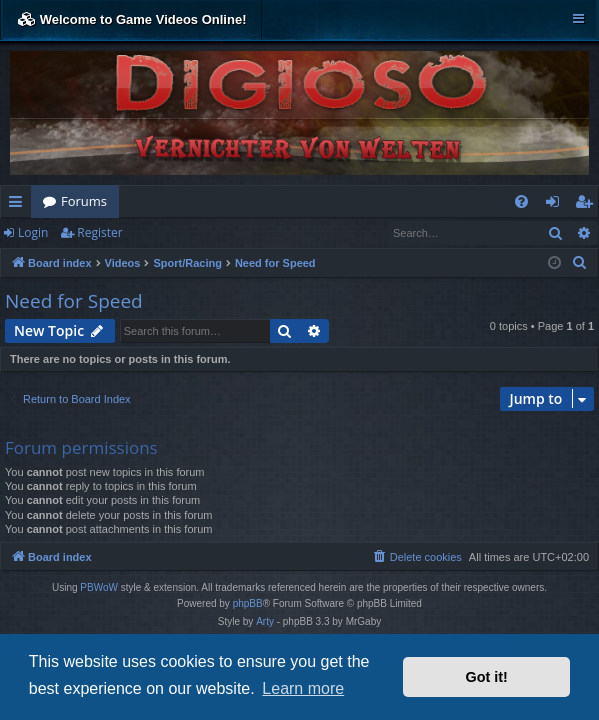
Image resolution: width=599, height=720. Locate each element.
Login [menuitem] (556, 205)
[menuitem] (521, 201)
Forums (84, 201)
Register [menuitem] (588, 205)
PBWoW (99, 587)
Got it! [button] (487, 677)
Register (99, 232)
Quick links (19, 205)
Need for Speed (74, 301)
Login (33, 232)
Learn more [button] (303, 688)
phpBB (248, 603)
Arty (265, 621)
